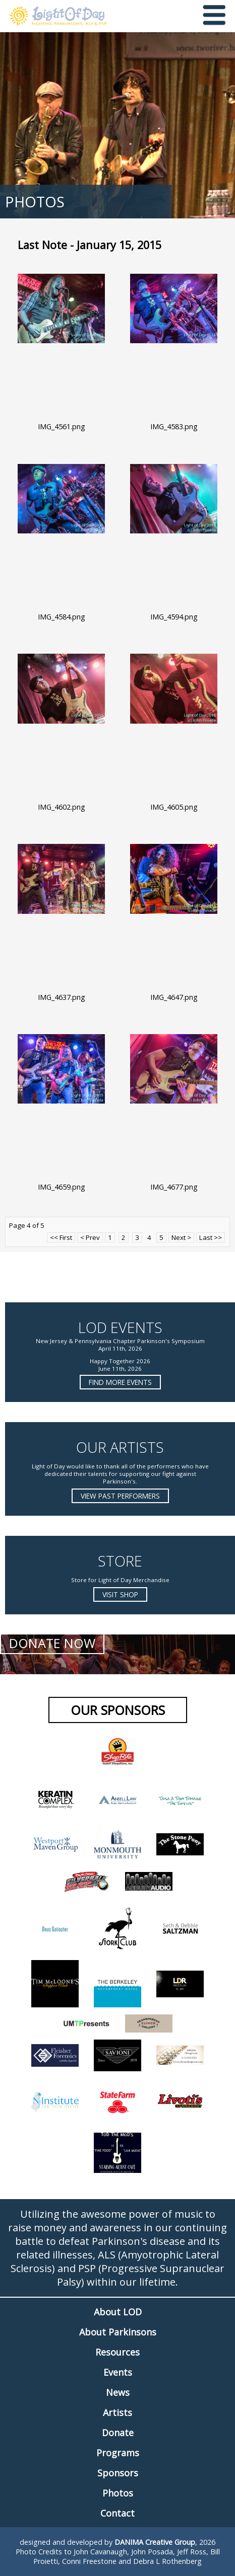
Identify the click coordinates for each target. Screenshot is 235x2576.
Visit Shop (120, 1594)
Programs (117, 2453)
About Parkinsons (117, 2332)
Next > (181, 1237)
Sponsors (117, 2473)
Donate (118, 2433)
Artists (117, 2412)
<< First (61, 1237)
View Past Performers (120, 1496)
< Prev (90, 1237)
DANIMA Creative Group (154, 2542)
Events (117, 2372)
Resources (117, 2352)
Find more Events (120, 1382)
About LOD (118, 2312)
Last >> (210, 1237)
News (118, 2392)
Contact (117, 2513)
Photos (117, 2493)
